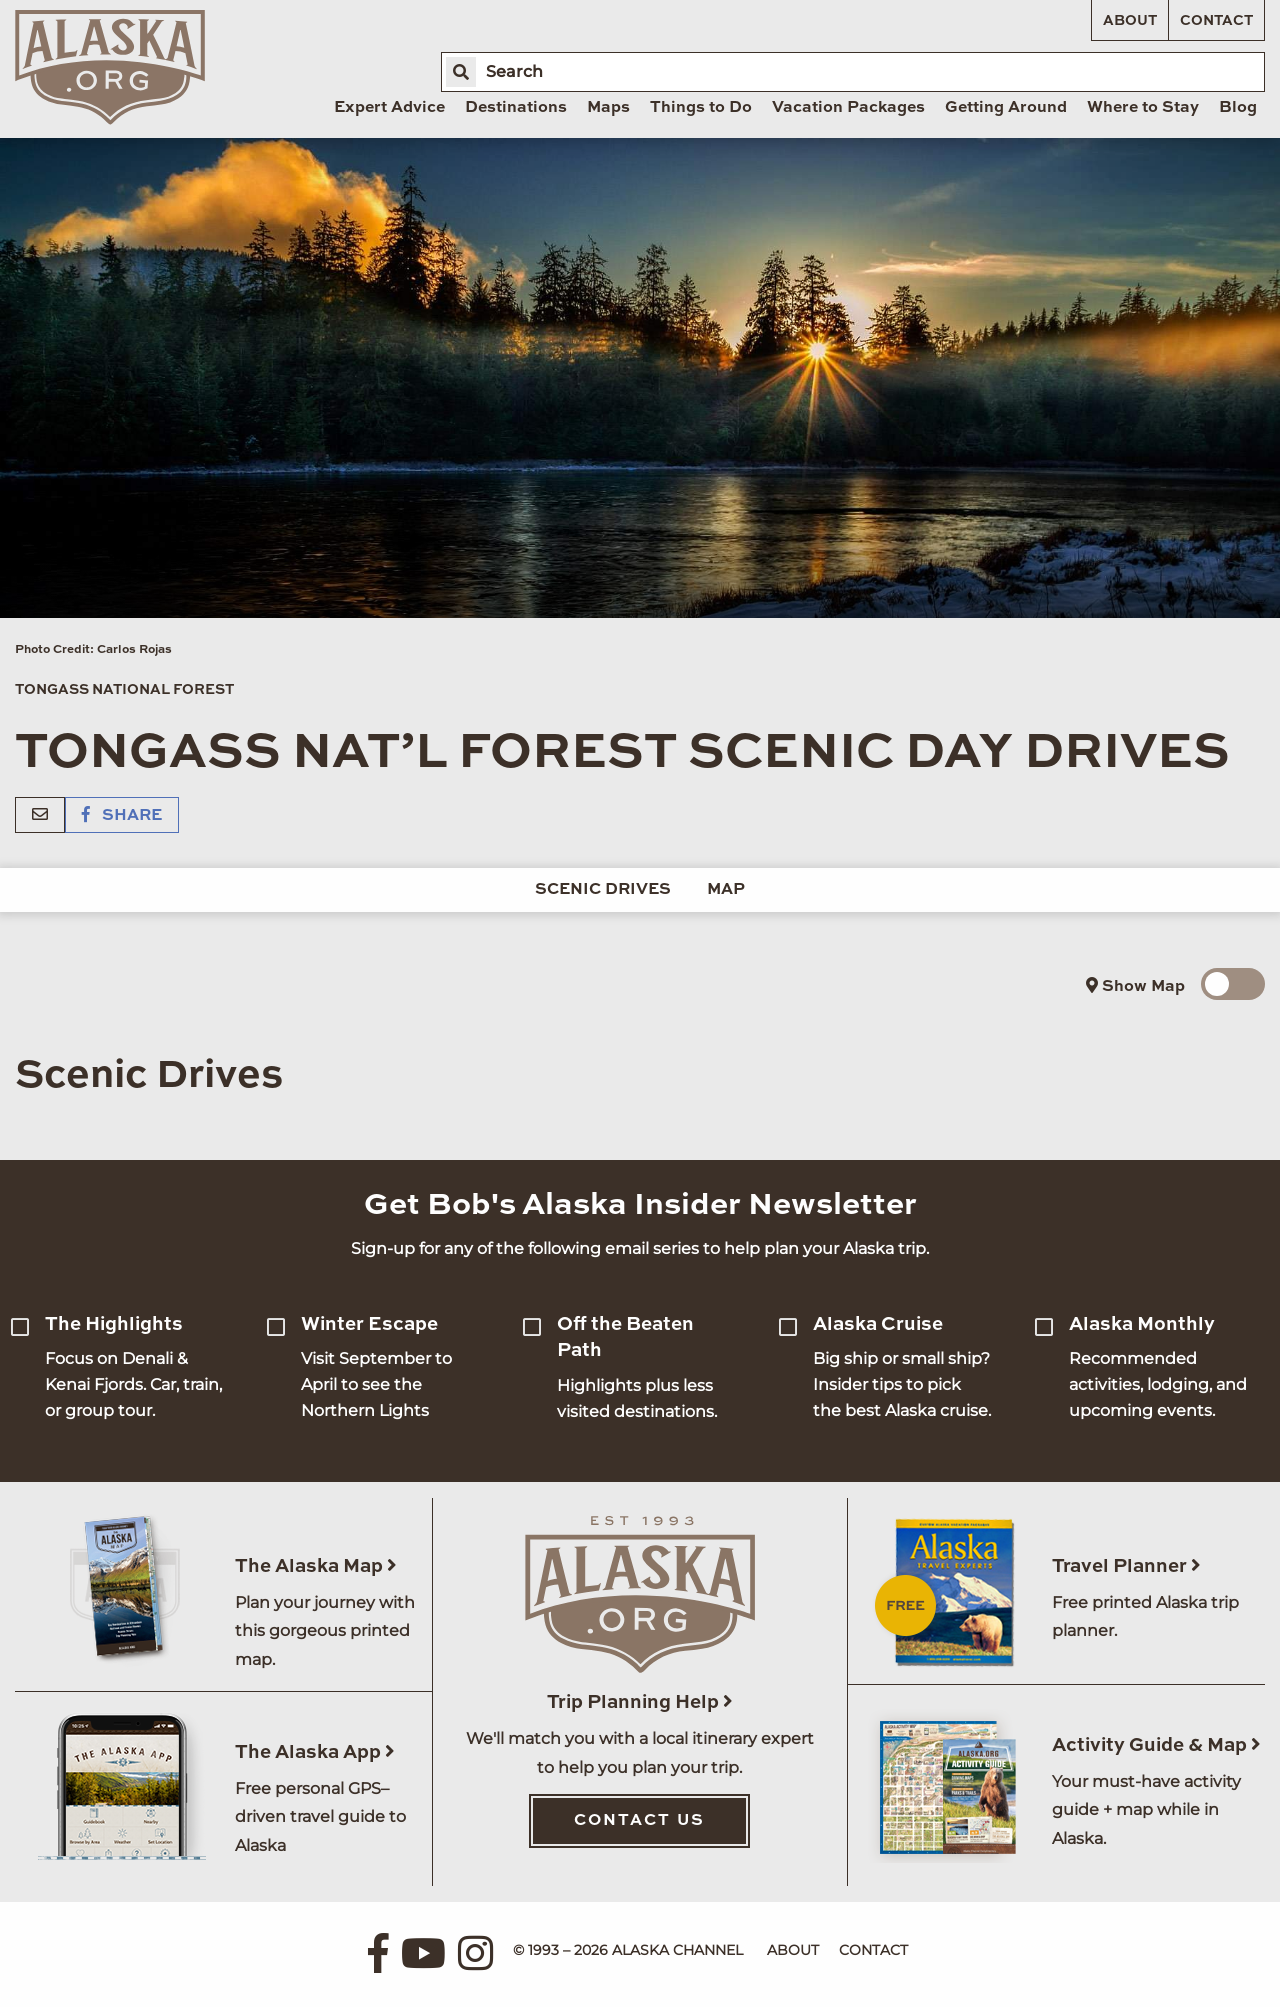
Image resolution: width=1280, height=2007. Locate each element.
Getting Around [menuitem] (1006, 108)
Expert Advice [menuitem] (389, 108)
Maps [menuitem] (608, 108)
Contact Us (639, 1821)
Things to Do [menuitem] (701, 108)
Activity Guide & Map (1156, 1745)
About (1130, 21)
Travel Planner (1126, 1566)
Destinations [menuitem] (516, 108)
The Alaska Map (316, 1566)
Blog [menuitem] (1238, 108)
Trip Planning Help (640, 1702)
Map (726, 890)
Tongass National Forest (124, 690)
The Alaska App (315, 1752)
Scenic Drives (603, 890)
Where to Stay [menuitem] (1143, 108)
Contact (1216, 21)
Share (122, 816)
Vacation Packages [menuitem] (848, 108)
